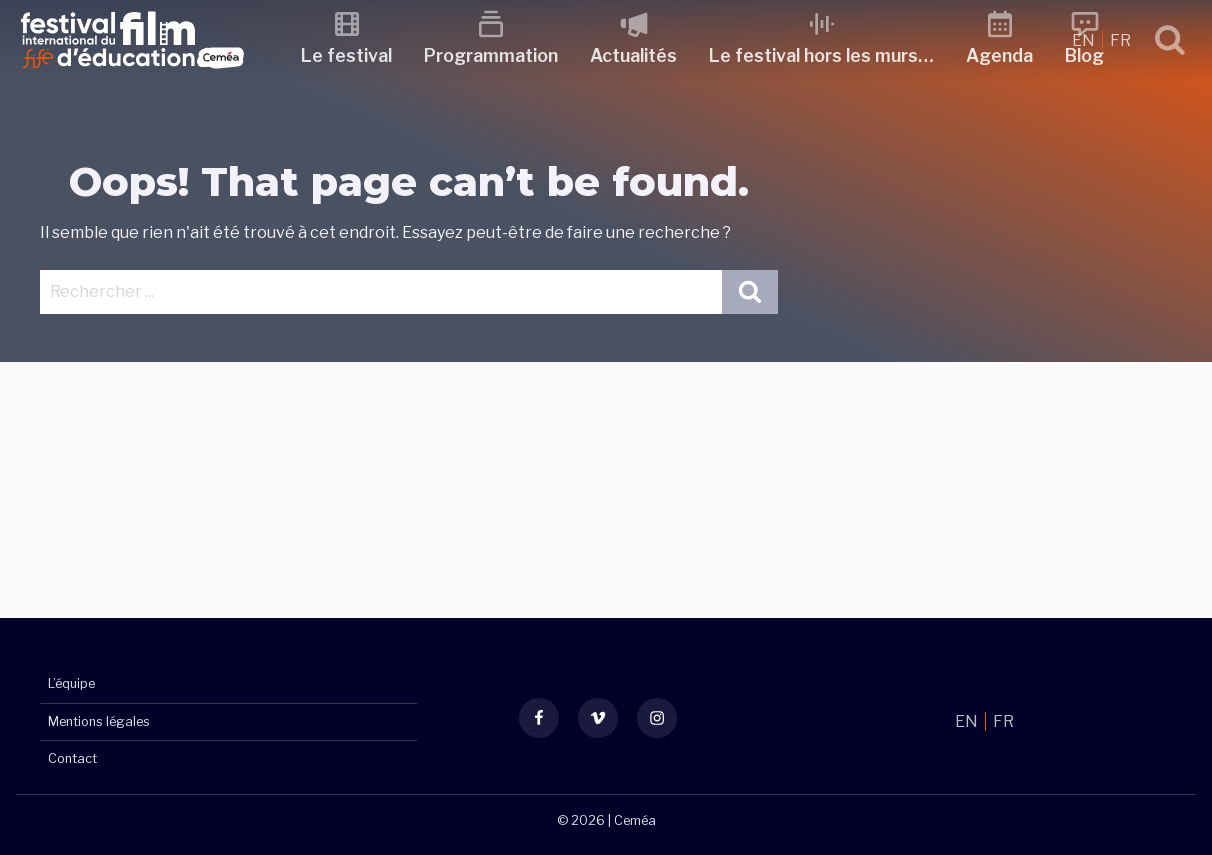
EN (1085, 40)
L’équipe (71, 683)
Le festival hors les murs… (821, 55)
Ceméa (635, 820)
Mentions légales (99, 721)
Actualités (633, 55)
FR (1120, 40)
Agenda (999, 55)
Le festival (346, 55)
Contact (72, 758)
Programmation (491, 55)
